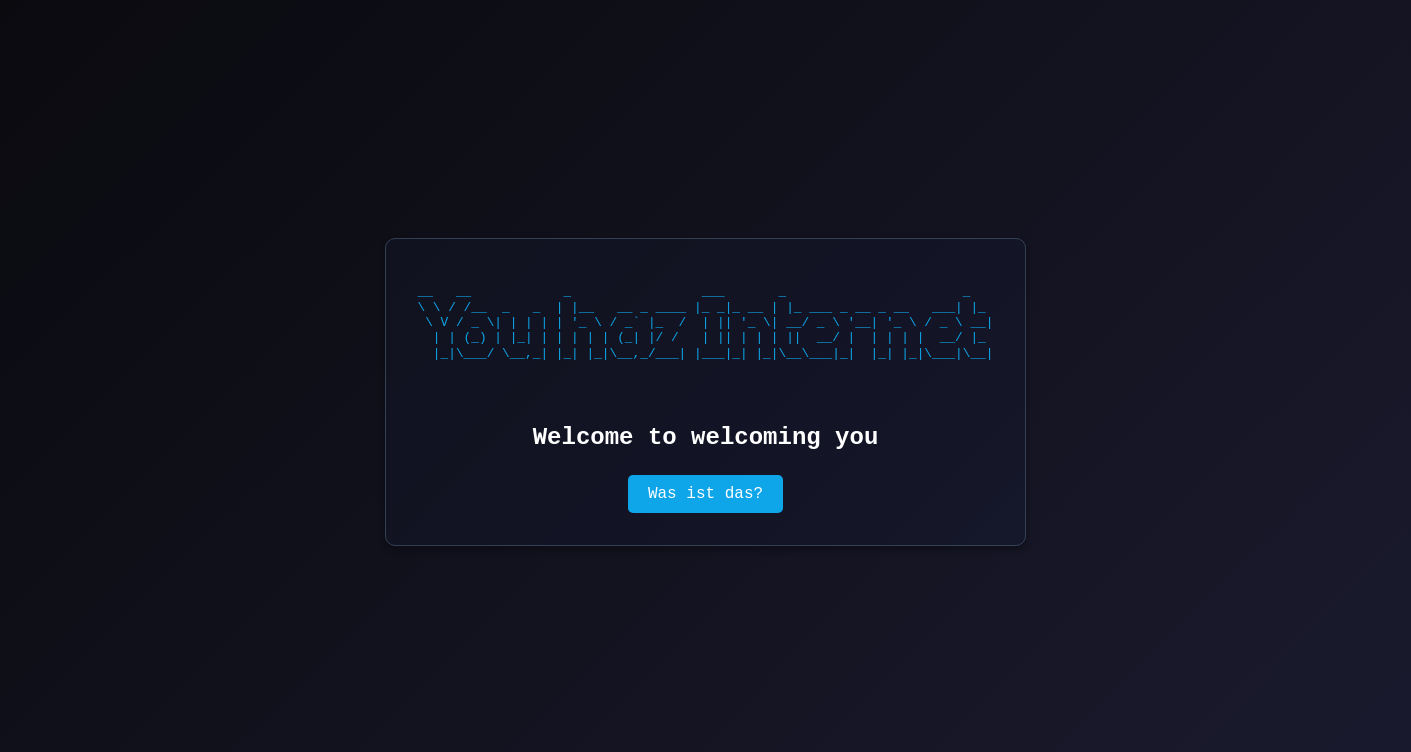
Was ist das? (705, 494)
